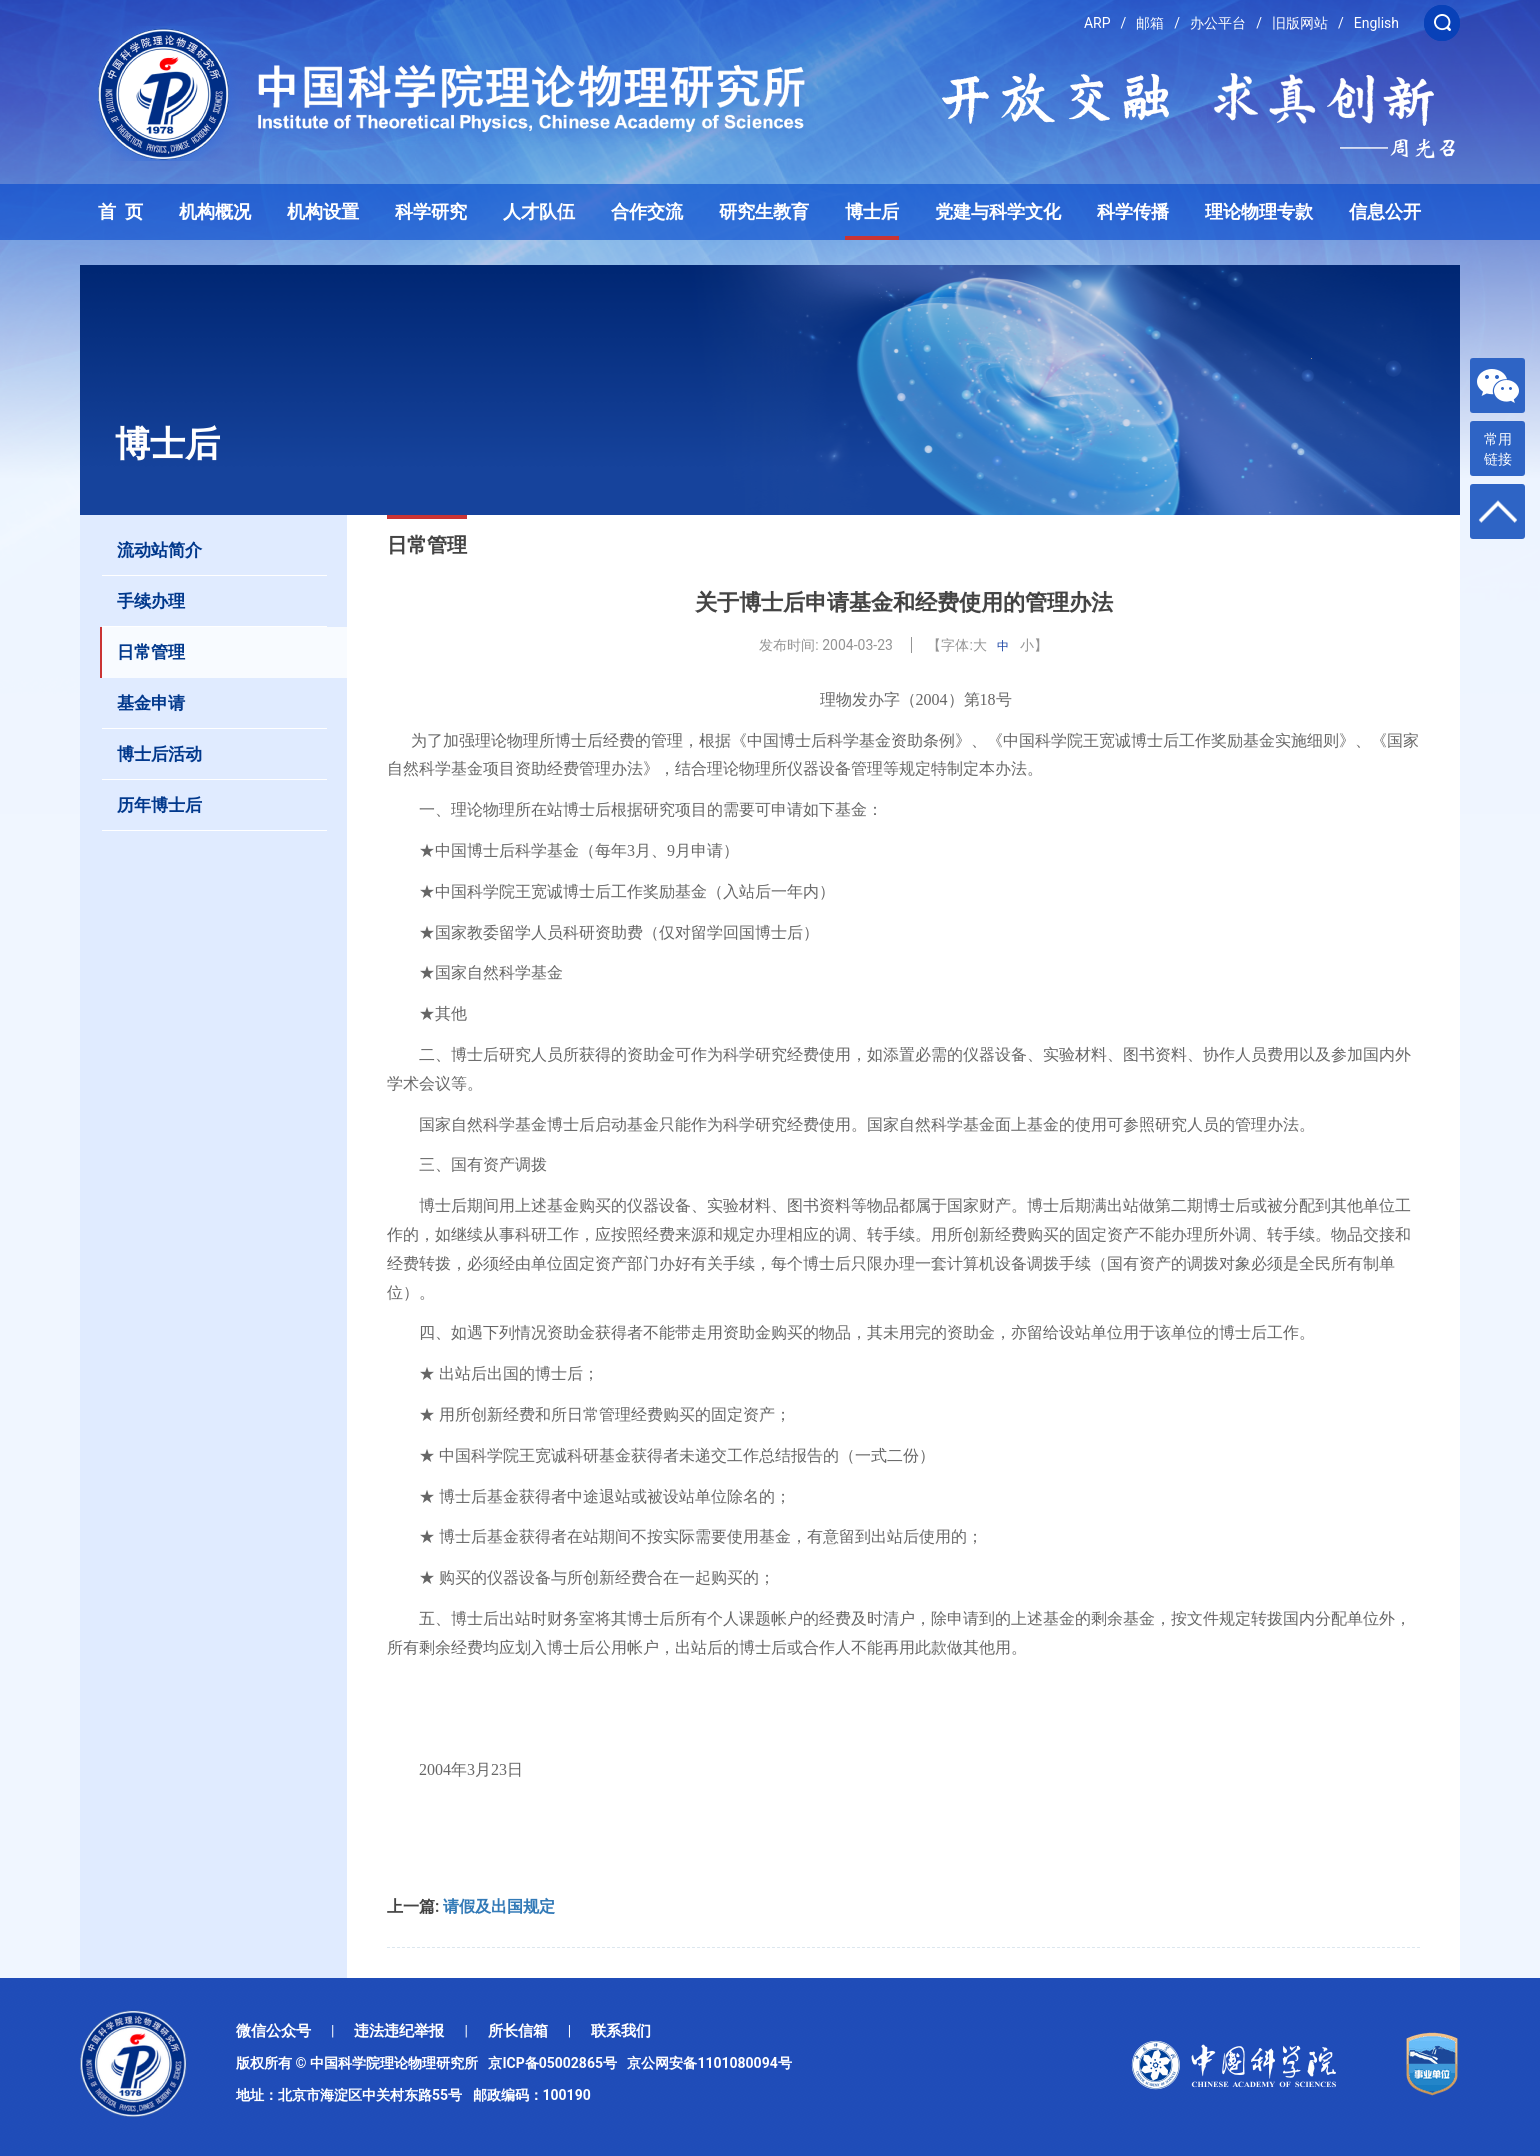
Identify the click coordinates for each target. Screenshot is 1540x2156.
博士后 (872, 212)
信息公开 (1385, 212)
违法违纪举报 (399, 2031)
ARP (1097, 23)
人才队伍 (539, 212)
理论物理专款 (1259, 212)
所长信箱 (518, 2031)
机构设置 (323, 212)
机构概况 (215, 212)
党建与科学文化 (998, 212)
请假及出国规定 (499, 1906)
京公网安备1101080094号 (709, 2063)
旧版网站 (1300, 23)
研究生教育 (764, 212)
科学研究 (431, 212)
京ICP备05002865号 (556, 2063)
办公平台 (1218, 23)
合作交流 (647, 212)
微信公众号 (273, 2031)
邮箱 (1150, 23)
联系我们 (621, 2031)
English (1376, 23)
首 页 (120, 212)
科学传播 (1133, 212)
